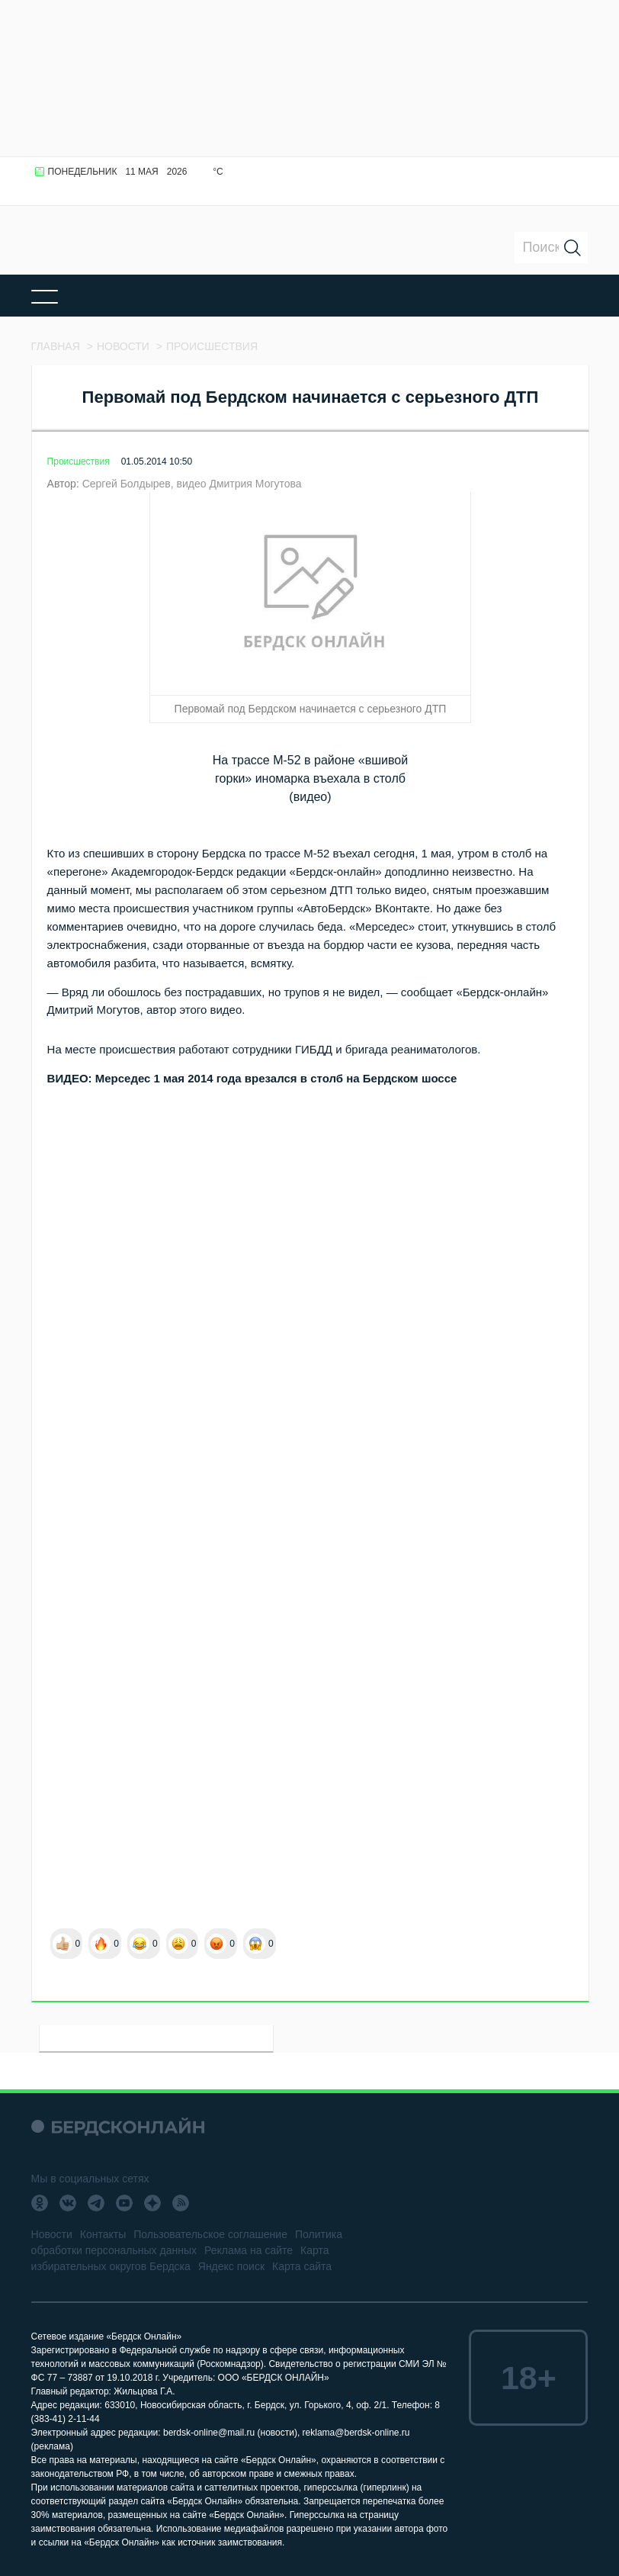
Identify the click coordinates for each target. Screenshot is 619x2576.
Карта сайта (302, 2266)
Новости (51, 2234)
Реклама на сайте (248, 2250)
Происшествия (78, 461)
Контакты (103, 2234)
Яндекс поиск (231, 2266)
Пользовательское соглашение (210, 2234)
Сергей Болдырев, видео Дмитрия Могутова (192, 484)
